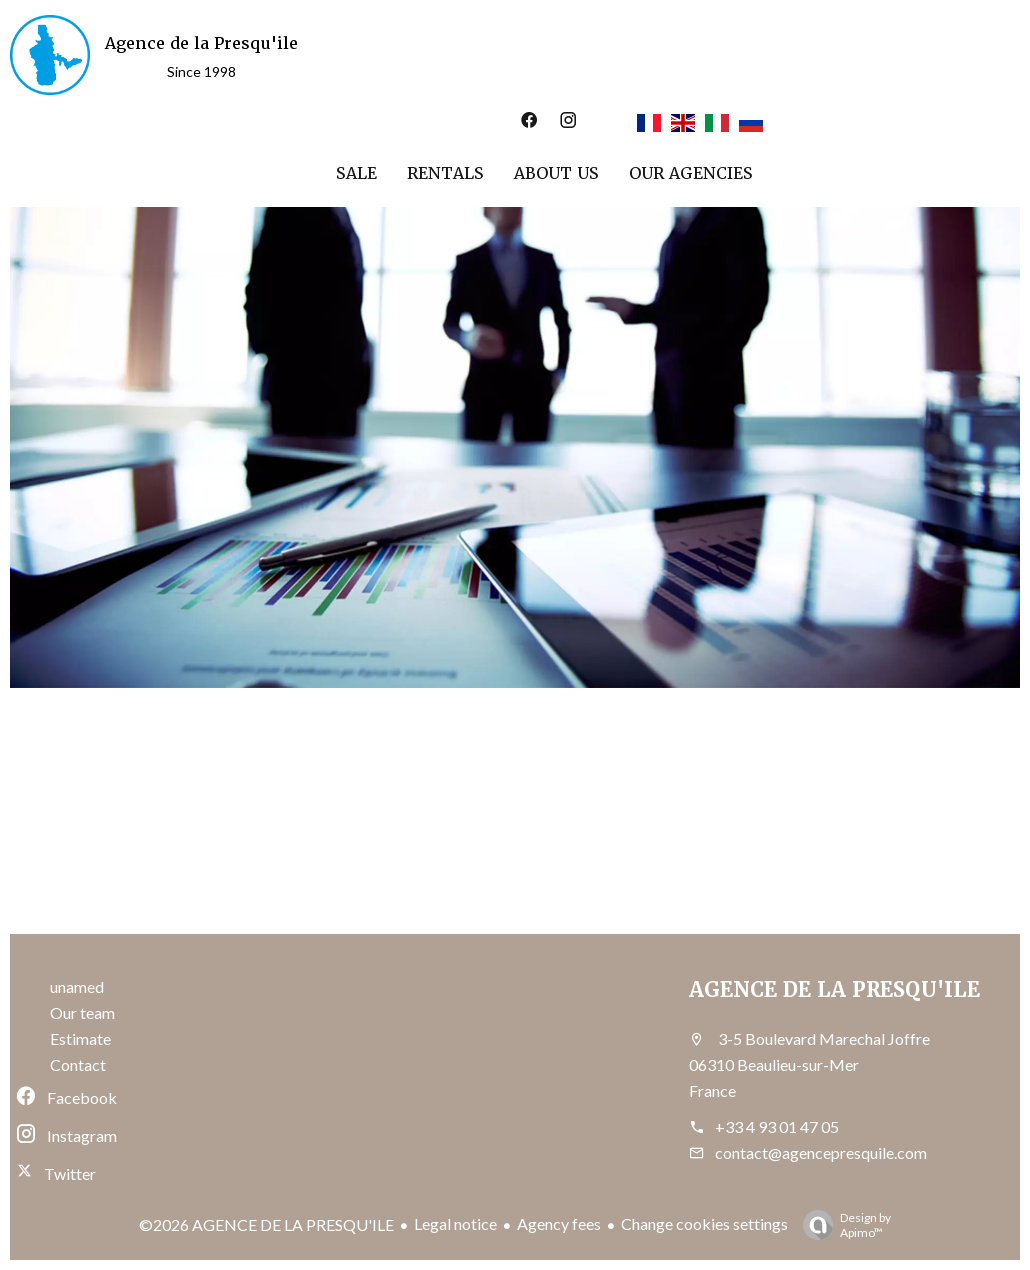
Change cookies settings (704, 1223)
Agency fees (559, 1223)
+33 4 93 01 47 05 (777, 1126)
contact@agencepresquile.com (821, 1152)
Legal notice (455, 1223)
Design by (842, 1225)
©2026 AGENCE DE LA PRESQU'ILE (266, 1224)
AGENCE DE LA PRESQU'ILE (834, 990)
